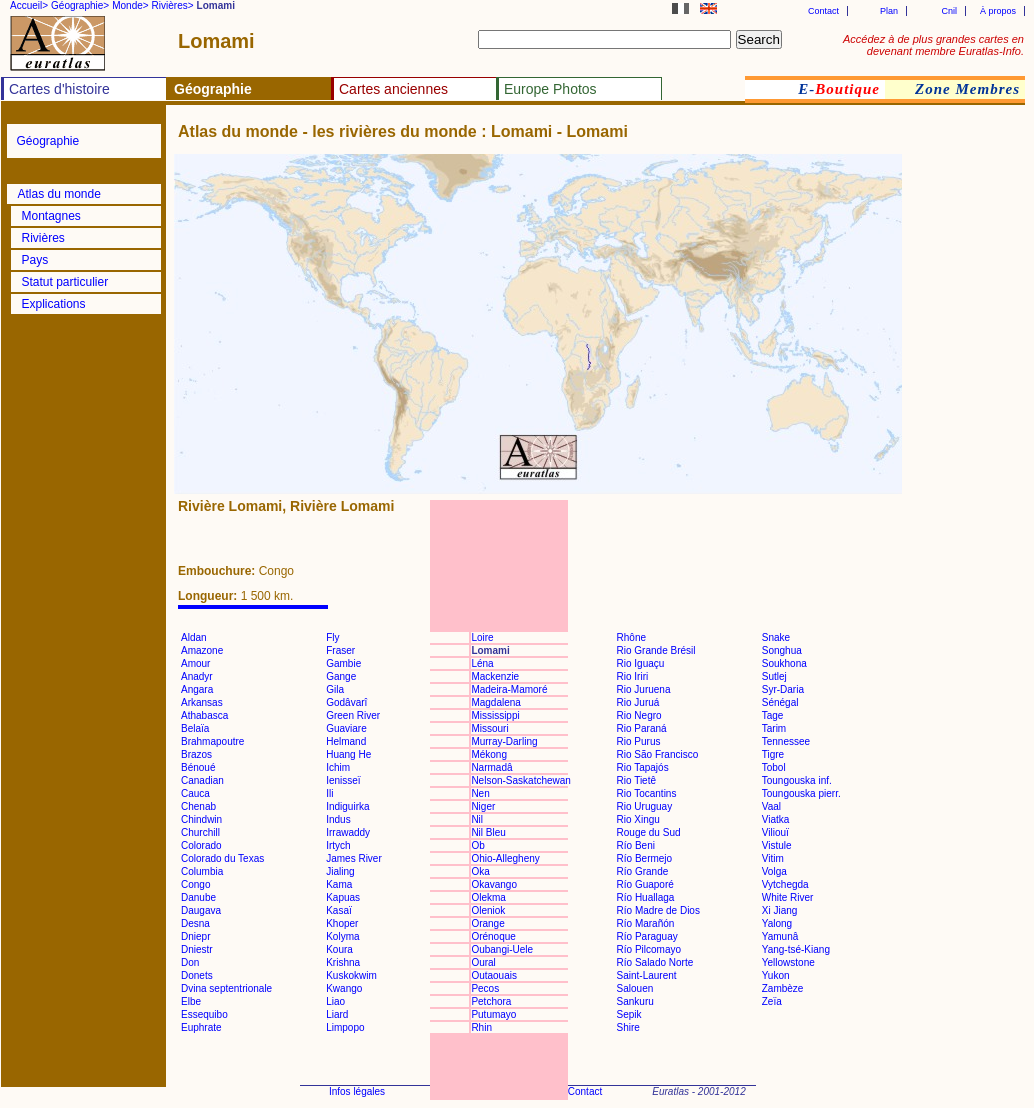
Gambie (343, 663)
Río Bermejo (645, 858)
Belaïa (195, 728)
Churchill (200, 832)
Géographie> (80, 5)
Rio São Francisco (658, 754)
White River (788, 897)
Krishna (343, 962)
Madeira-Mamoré (509, 689)
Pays (35, 260)
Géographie (48, 141)
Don (190, 962)
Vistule (777, 845)
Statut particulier (65, 282)
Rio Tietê (636, 780)
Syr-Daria (783, 689)
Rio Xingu (638, 819)
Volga (774, 871)
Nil (477, 819)
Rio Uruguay (645, 806)
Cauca (195, 793)
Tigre (773, 754)
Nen (480, 793)
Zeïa (772, 1001)
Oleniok (488, 910)
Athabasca (204, 715)
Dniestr (197, 949)
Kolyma (342, 936)
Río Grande (643, 871)
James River (354, 858)
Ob (477, 845)
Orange (487, 923)
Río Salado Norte (655, 962)
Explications (54, 304)
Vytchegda (785, 884)
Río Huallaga (646, 897)
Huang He (348, 754)
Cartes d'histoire (59, 89)
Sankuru (635, 1001)
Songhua (782, 650)
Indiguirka (347, 806)
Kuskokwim (351, 975)
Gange (341, 676)
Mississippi (495, 715)
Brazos (196, 754)
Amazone (202, 650)
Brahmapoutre (212, 741)
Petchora (491, 1001)
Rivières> (173, 5)
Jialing (340, 871)
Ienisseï (343, 780)
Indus (338, 819)
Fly (332, 637)
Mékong (489, 754)
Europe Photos (550, 89)
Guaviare (346, 728)
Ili (329, 793)
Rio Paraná (642, 728)
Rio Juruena (644, 689)
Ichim (338, 767)
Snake (776, 637)
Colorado (201, 845)
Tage (773, 715)
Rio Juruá (638, 702)
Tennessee (786, 741)
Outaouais (494, 975)
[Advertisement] (964, 454)
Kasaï (339, 910)
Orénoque (493, 936)
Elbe (191, 1001)
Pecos (485, 988)
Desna (195, 923)
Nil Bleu (488, 832)
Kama (339, 884)
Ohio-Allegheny (505, 858)
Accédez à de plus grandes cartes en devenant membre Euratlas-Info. (933, 45)
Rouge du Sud (649, 832)
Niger (483, 806)
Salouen (635, 988)
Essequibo (204, 1014)
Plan (889, 11)
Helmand (346, 741)
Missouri (489, 728)
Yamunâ (780, 936)
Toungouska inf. (797, 780)
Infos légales (357, 1091)
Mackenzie (495, 676)
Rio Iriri (633, 676)
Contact (823, 11)
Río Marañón (646, 923)
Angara (197, 689)
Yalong (777, 923)
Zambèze (783, 988)
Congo (195, 884)
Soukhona (784, 663)
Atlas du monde (59, 194)
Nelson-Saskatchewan (521, 780)
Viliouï (775, 832)
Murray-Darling (504, 741)
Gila (335, 689)
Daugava (201, 910)
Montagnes (51, 216)
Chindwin (201, 819)
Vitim (773, 858)
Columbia (202, 871)
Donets (197, 975)
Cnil (949, 11)
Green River (353, 715)
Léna (482, 663)
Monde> (130, 5)
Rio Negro (639, 715)
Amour (195, 663)
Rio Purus (639, 741)
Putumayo (493, 1014)
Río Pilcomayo (649, 949)
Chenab (198, 806)
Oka (480, 871)
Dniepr (195, 936)
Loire (482, 637)
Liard (337, 1014)
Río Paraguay (647, 936)
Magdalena (495, 702)
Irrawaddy (348, 832)
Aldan (194, 637)
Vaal (771, 806)
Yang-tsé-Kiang (796, 949)
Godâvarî (346, 702)
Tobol (774, 767)
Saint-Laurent (647, 975)
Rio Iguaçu (641, 663)
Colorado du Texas (222, 858)
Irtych (338, 845)
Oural (483, 962)
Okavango (494, 884)
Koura (339, 949)
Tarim (774, 728)
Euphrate (201, 1027)
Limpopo (345, 1027)
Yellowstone (788, 962)
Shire (628, 1027)
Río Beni (636, 845)
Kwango (344, 988)
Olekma (488, 897)
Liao (335, 1001)
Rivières (43, 238)
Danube (198, 897)
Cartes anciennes (393, 89)
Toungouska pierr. (801, 793)
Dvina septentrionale (226, 988)
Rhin (481, 1027)
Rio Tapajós (643, 767)
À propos (998, 11)
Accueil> (29, 5)
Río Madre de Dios (658, 910)
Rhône (631, 637)
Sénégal (780, 702)
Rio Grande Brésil (656, 650)
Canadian (202, 780)
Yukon (776, 975)
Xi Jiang (780, 910)
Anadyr (197, 676)
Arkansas (202, 702)
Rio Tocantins (647, 793)
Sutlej (774, 676)
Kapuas (343, 897)
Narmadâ (491, 767)
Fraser (340, 650)
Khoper (342, 923)
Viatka (776, 819)
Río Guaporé (645, 884)
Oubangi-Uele (502, 949)
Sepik (629, 1014)
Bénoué (198, 767)
